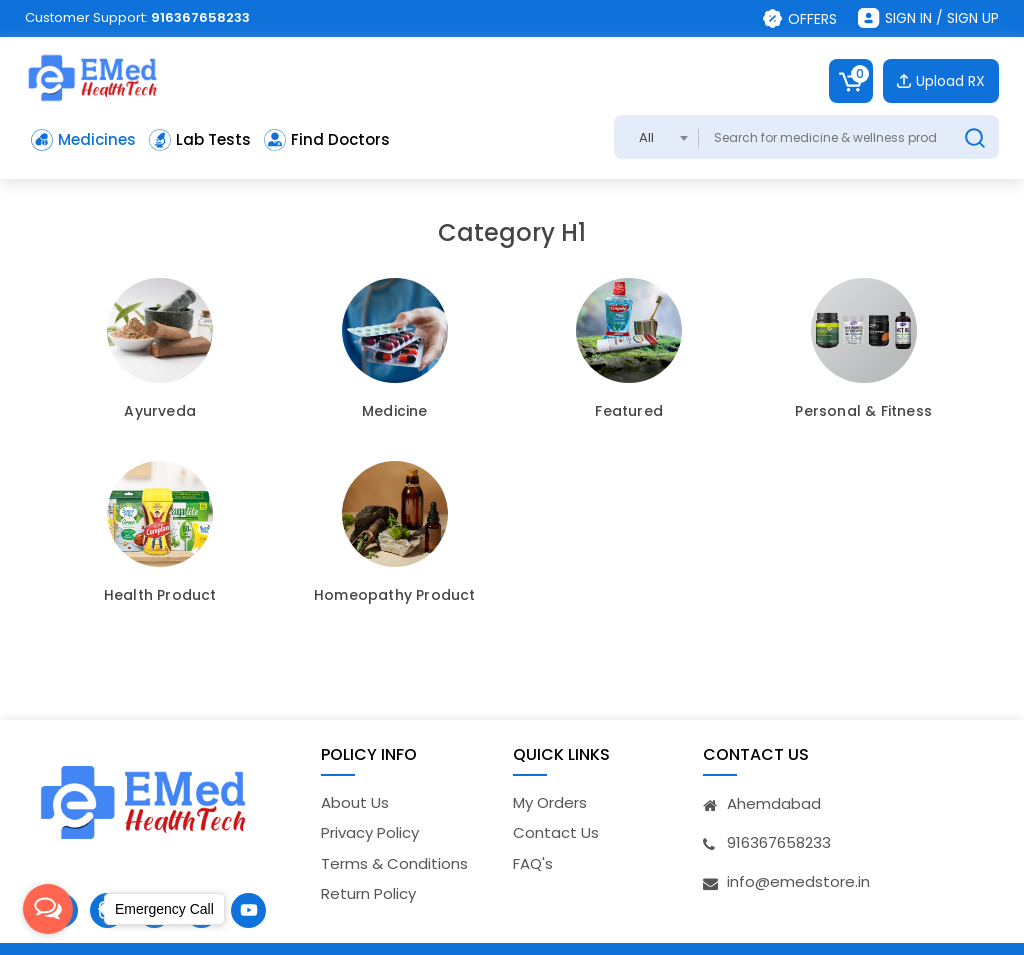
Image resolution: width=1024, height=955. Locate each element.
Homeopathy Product (395, 596)
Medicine (395, 412)
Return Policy (368, 893)
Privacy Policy (370, 832)
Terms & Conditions (394, 863)
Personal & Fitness (863, 412)
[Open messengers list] (48, 909)
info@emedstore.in (798, 881)
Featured (629, 412)
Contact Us (556, 832)
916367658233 (200, 17)
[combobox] (656, 137)
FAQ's (533, 863)
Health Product (160, 596)
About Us (355, 802)
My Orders (550, 802)
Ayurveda (160, 412)
